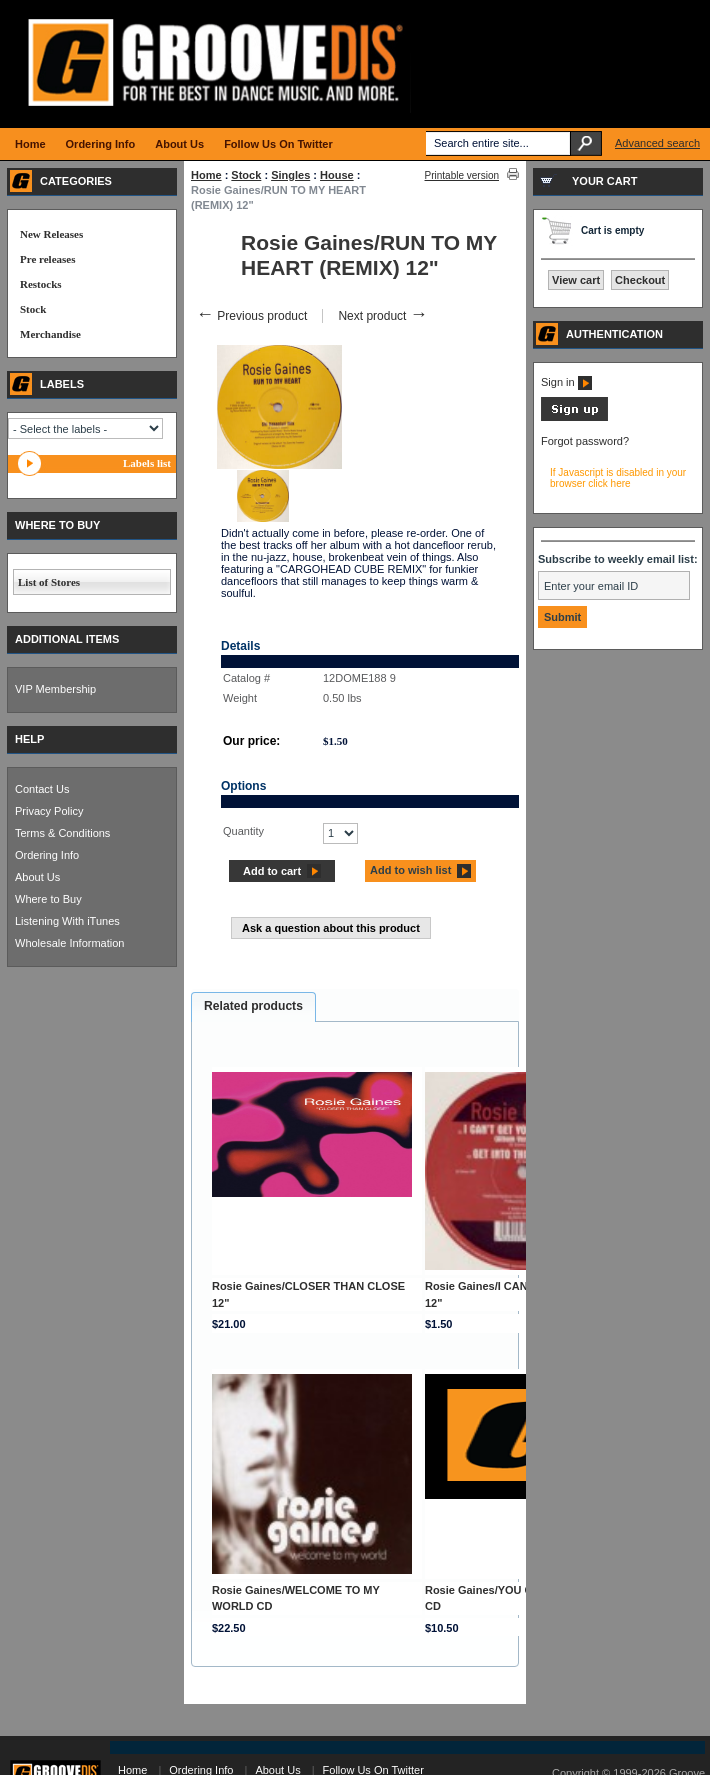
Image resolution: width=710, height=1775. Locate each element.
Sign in (566, 382)
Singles (290, 175)
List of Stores (49, 582)
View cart (576, 280)
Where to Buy (48, 899)
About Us (37, 877)
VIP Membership (55, 689)
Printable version (462, 175)
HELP (29, 739)
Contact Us (42, 789)
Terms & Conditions (62, 833)
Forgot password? (585, 441)
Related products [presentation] (253, 1006)
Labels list (147, 463)
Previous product (251, 316)
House (337, 175)
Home (206, 175)
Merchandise (50, 334)
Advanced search (657, 143)
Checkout (640, 280)
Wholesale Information (69, 943)
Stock (246, 175)
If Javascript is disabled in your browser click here (618, 478)
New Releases (51, 234)
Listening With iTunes (67, 921)
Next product (382, 316)
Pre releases (47, 259)
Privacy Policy (49, 811)
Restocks (41, 284)
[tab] (253, 1007)
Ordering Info (47, 855)
